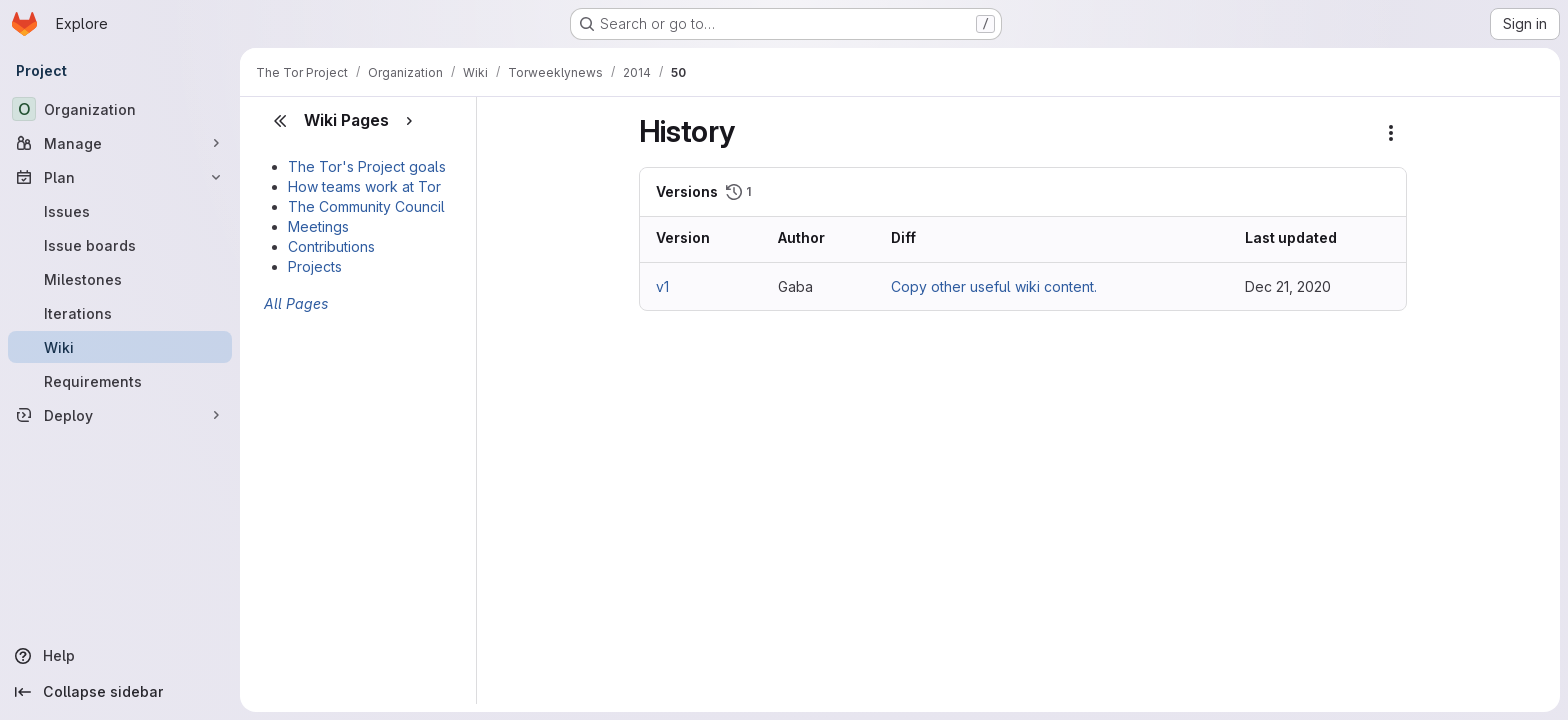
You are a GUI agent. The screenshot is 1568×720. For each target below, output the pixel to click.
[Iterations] (120, 313)
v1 (662, 286)
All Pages (296, 303)
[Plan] (120, 177)
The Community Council (366, 206)
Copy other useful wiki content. (994, 286)
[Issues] (120, 211)
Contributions (331, 246)
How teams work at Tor (364, 186)
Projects (315, 266)
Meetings (318, 226)
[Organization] (120, 109)
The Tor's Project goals (367, 166)
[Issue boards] (120, 245)
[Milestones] (120, 279)
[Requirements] (120, 381)
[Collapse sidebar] (120, 692)
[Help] (120, 656)
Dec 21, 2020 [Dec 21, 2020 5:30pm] (1288, 286)
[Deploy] (120, 415)
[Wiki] (120, 347)
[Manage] (120, 143)
